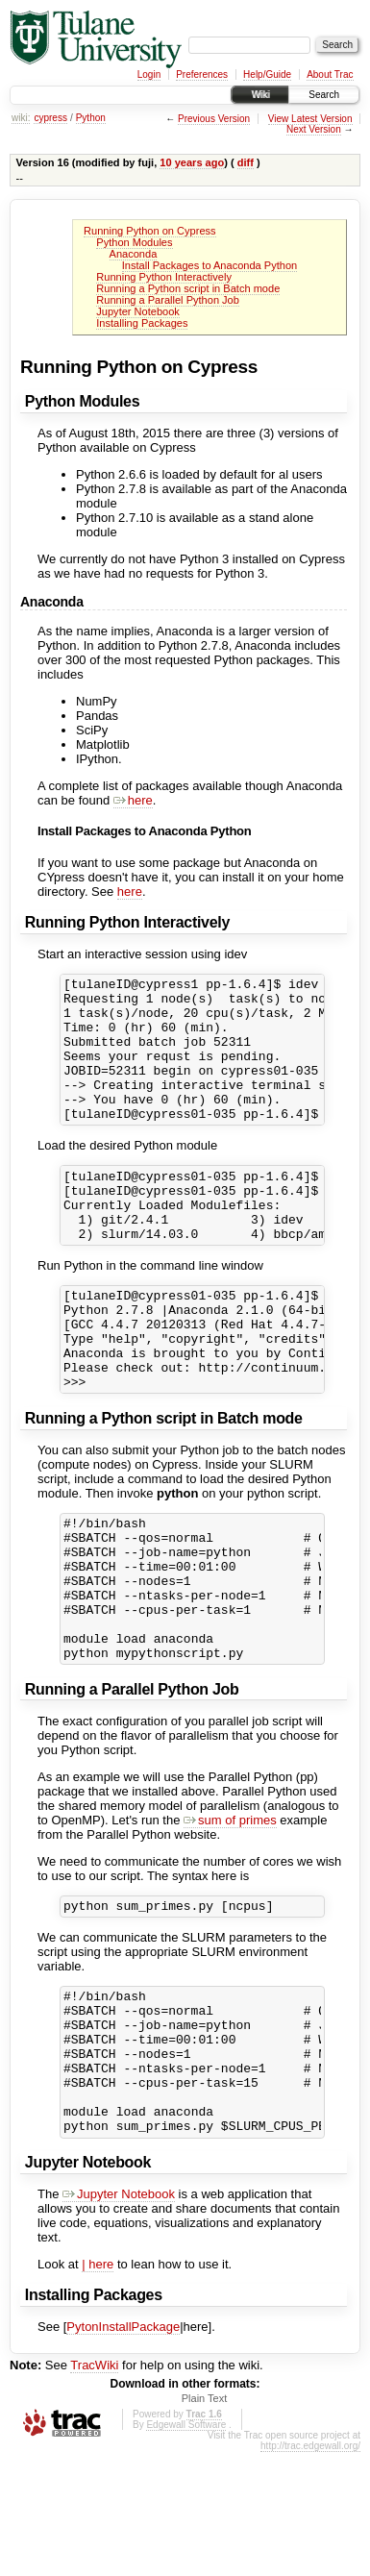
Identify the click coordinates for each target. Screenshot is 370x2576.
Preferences (202, 74)
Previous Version (214, 118)
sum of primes (230, 1912)
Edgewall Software (186, 2548)
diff (245, 162)
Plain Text (205, 2522)
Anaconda (134, 254)
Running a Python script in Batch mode (188, 288)
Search (323, 94)
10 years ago (192, 162)
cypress (50, 117)
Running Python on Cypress (150, 230)
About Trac (330, 74)
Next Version (313, 129)
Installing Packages (141, 323)
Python (91, 117)
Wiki (260, 94)
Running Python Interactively (164, 277)
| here (97, 2388)
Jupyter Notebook (138, 311)
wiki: (21, 117)
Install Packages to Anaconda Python (209, 265)
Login (148, 74)
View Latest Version (310, 118)
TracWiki (94, 2489)
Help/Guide (267, 74)
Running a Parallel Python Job (167, 300)
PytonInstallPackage (123, 2450)
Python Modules (134, 242)
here (133, 800)
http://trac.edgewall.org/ (310, 2569)
